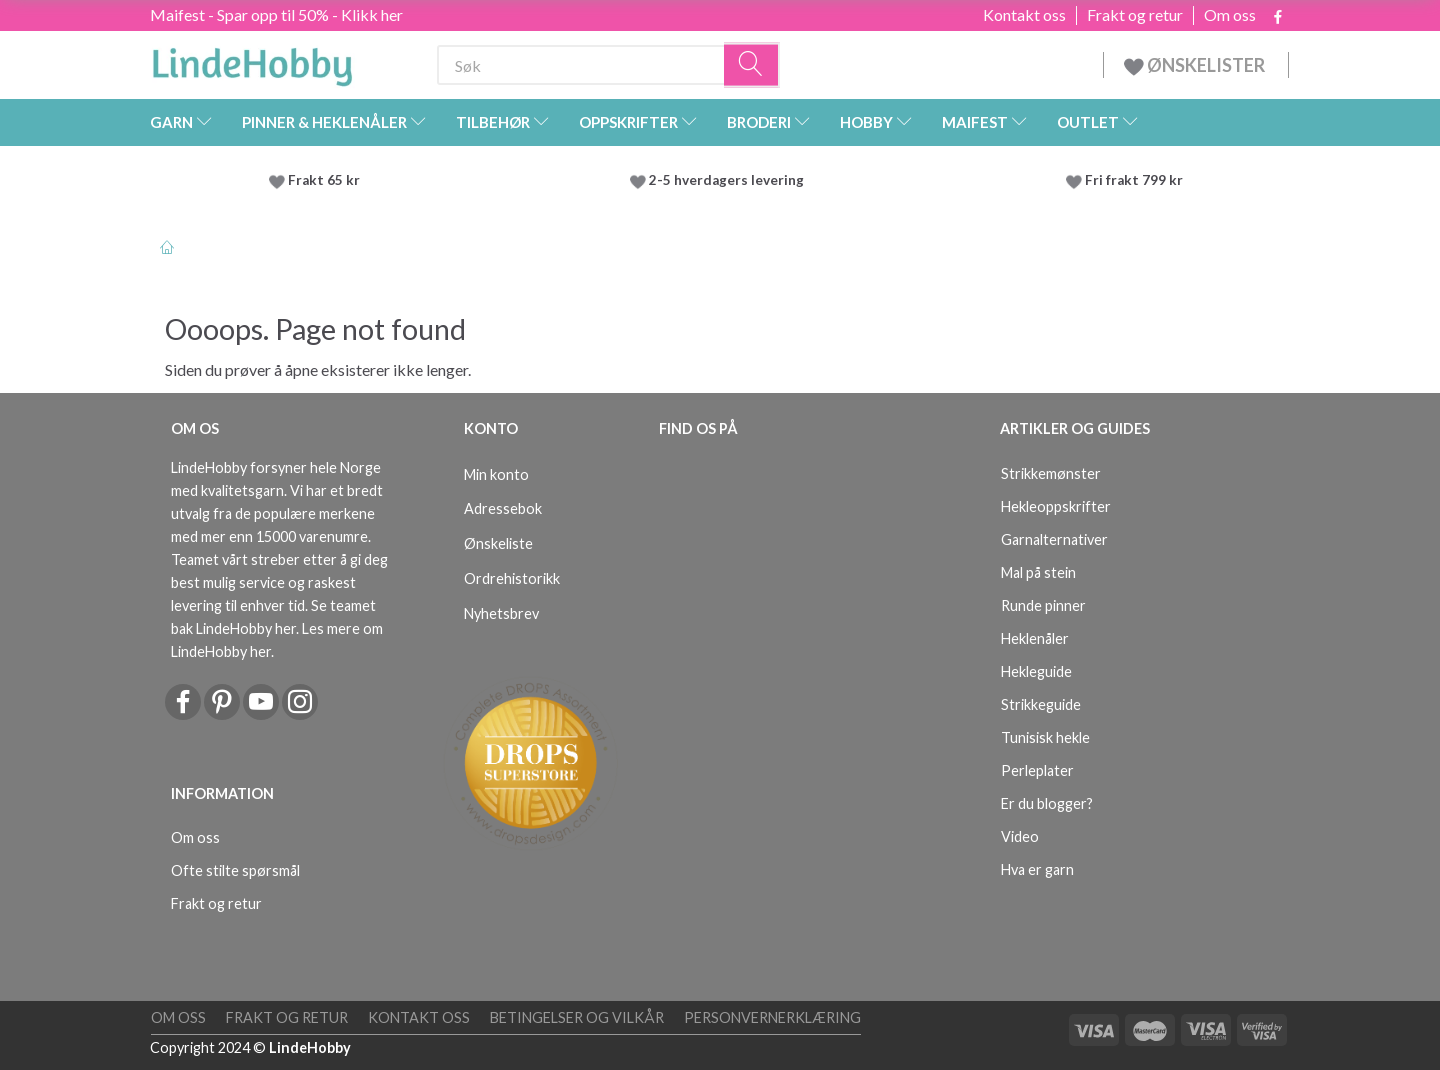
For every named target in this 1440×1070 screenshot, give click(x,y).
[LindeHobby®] (252, 61)
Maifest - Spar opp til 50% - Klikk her (276, 14)
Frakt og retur (1135, 15)
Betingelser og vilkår (577, 1017)
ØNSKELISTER (1196, 65)
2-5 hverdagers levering (729, 180)
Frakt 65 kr (324, 180)
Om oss (1230, 15)
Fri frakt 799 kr (1132, 180)
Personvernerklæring (772, 1017)
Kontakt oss (1024, 15)
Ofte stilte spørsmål (235, 870)
